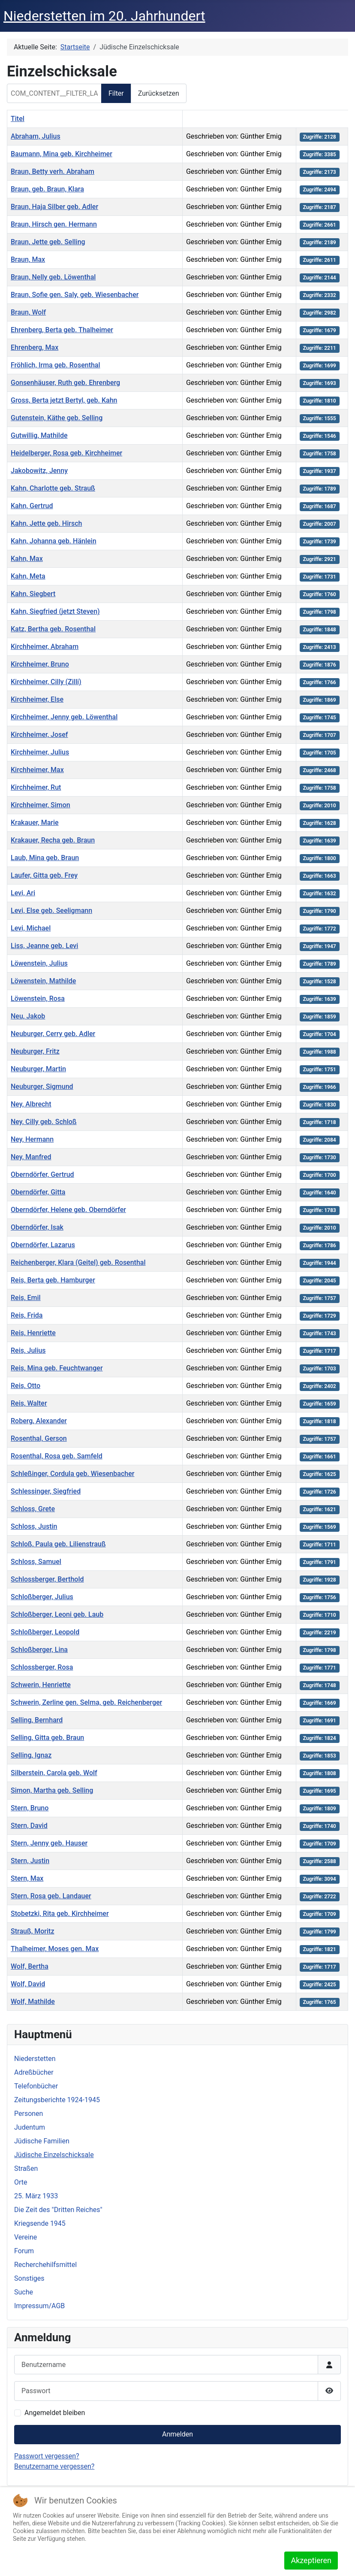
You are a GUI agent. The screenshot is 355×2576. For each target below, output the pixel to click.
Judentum (29, 2127)
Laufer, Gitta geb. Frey (44, 875)
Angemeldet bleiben (54, 2413)
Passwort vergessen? (46, 2456)
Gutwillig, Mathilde (39, 435)
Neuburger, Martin (38, 1069)
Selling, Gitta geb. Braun (47, 1737)
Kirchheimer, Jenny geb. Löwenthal (64, 717)
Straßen (26, 2168)
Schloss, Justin (34, 1526)
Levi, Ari (23, 893)
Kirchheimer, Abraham (44, 646)
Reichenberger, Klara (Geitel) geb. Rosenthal (78, 1262)
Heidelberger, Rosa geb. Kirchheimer (66, 453)
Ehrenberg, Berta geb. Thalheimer (62, 330)
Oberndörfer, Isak (37, 1227)
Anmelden (177, 2434)
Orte (20, 2182)
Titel (17, 119)
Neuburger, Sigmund (42, 1086)
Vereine (25, 2237)
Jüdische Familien (41, 2141)
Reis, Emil (26, 1298)
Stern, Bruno (29, 1808)
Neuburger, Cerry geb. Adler (53, 1034)
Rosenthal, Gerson (39, 1438)
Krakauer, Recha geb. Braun (53, 840)
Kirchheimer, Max (37, 770)
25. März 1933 (36, 2196)
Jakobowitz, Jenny (39, 471)
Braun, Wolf (28, 312)
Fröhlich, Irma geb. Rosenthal (55, 365)
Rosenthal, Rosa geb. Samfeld (56, 1456)
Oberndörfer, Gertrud (42, 1174)
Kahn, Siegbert (33, 594)
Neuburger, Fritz (35, 1051)
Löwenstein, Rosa (38, 998)
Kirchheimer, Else (37, 699)
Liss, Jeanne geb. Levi (44, 946)
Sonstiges (29, 2278)
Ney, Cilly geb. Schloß (44, 1122)
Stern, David (29, 1825)
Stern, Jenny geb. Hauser (49, 1843)
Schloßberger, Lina (39, 1650)
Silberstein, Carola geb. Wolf (54, 1773)
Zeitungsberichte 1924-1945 (57, 2100)
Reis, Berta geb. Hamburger (53, 1280)
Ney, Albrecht (31, 1104)
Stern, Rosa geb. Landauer (51, 1896)
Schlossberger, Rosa (42, 1667)
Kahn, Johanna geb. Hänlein (53, 541)
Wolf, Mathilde (33, 2001)
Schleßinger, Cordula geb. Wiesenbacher (72, 1474)
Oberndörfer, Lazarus (43, 1245)
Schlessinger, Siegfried (46, 1491)
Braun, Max (28, 259)
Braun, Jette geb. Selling (48, 242)
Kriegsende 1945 (40, 2223)
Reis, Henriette (33, 1333)
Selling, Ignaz (31, 1755)
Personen (28, 2113)
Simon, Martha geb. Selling (52, 1790)
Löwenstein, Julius (39, 963)
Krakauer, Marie (35, 822)
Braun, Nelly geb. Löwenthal (53, 277)
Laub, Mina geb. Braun (45, 858)
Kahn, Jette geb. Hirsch (46, 523)
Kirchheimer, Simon (40, 805)
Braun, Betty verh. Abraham (52, 171)
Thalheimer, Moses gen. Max (55, 1949)
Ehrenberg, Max (34, 347)
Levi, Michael (31, 928)
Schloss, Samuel (36, 1562)
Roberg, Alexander (39, 1421)
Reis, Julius (28, 1350)
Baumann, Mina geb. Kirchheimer (61, 154)
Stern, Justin (30, 1861)
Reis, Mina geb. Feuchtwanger (57, 1368)
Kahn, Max (27, 559)
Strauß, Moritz (32, 1931)
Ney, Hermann (32, 1139)
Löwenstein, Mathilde (43, 981)
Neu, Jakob (28, 1016)
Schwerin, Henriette (41, 1685)
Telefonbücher (36, 2086)
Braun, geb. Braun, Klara (47, 189)
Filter (116, 93)
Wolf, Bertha (29, 1966)
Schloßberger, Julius (42, 1597)
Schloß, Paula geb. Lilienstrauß (58, 1544)
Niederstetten (34, 2059)
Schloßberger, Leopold (45, 1632)
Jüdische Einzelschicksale (54, 2155)
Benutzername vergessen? (54, 2466)
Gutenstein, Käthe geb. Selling (56, 418)
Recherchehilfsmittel (45, 2265)
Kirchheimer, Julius (40, 752)
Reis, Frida (27, 1315)
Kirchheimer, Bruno (40, 664)
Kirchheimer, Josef (39, 734)
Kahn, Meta (28, 576)
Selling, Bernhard (37, 1720)
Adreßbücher (34, 2072)
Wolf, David (28, 1984)
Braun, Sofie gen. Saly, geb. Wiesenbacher (74, 295)
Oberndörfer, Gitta (38, 1192)
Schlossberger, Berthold (47, 1579)
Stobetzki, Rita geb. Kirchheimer (60, 1913)
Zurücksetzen (158, 93)
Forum (24, 2251)
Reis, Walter (29, 1403)
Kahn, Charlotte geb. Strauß (53, 488)
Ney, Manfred (31, 1157)
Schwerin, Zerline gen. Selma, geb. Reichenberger (86, 1702)
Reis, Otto (25, 1386)
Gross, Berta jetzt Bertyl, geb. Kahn (64, 400)
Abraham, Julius (35, 136)
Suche (23, 2292)
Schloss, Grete (33, 1509)
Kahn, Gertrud (32, 506)
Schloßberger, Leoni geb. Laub (57, 1614)
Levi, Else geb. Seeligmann (51, 910)
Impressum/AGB (39, 2306)
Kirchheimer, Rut (36, 787)
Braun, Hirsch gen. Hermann (54, 224)
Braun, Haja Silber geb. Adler (54, 207)
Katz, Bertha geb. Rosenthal (53, 629)
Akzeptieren (311, 2560)
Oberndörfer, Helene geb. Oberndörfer (68, 1210)
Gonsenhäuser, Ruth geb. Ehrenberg (65, 383)
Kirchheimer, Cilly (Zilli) (46, 682)
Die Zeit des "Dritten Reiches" (58, 2210)
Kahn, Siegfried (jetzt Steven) (55, 611)
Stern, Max (27, 1878)
